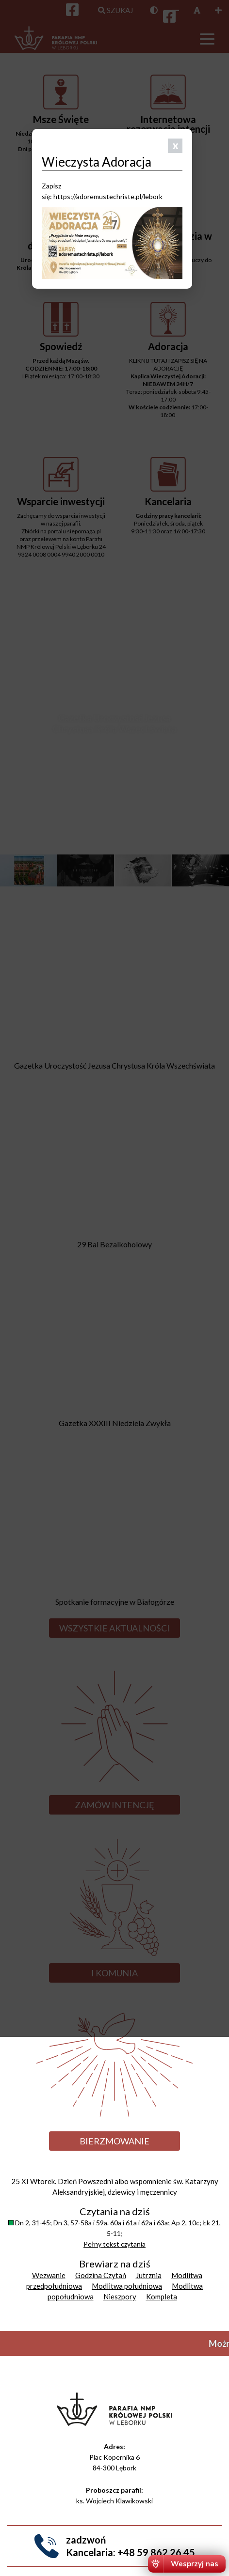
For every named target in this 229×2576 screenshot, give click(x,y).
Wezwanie (48, 2275)
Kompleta (161, 2296)
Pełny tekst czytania (114, 2244)
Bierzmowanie (114, 2141)
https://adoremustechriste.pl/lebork (108, 196)
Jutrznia (149, 2275)
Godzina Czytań (100, 2275)
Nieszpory (119, 2296)
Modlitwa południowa (127, 2285)
